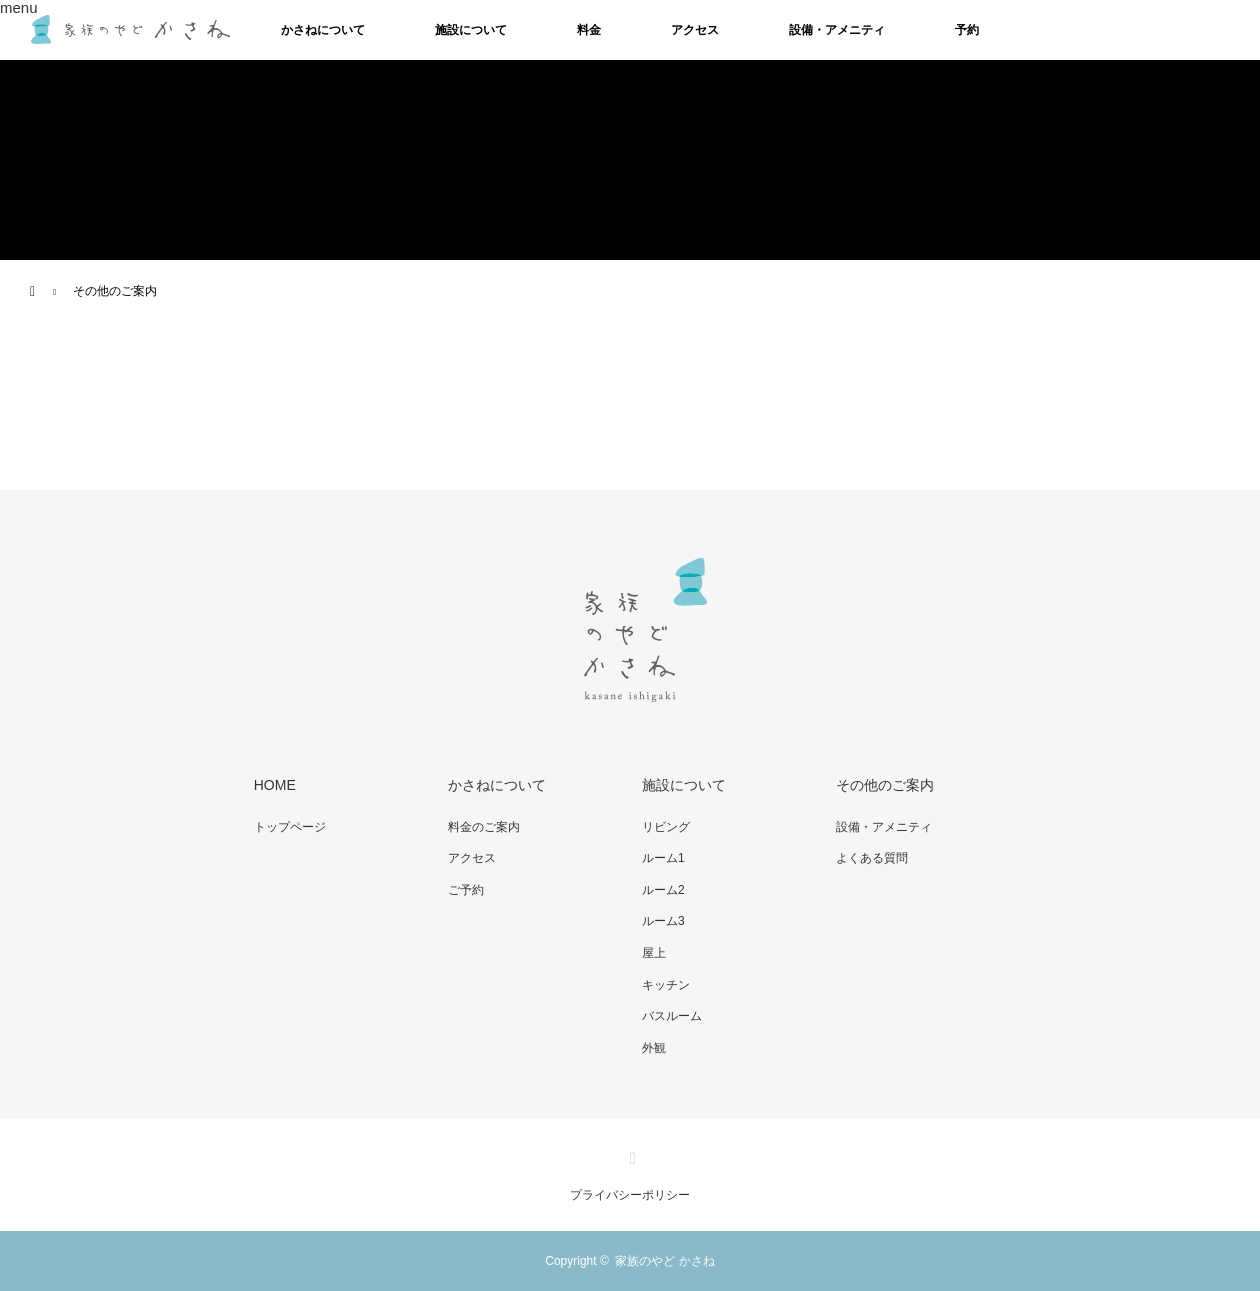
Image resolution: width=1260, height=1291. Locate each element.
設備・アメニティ (837, 30)
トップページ (290, 827)
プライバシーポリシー (630, 1195)
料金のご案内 (484, 827)
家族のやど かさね (664, 1261)
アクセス (695, 30)
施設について (471, 30)
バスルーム (672, 1016)
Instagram (630, 1154)
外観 (654, 1048)
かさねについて (323, 30)
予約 (967, 30)
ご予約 (466, 890)
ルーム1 (663, 858)
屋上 (654, 953)
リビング (666, 827)
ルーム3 (663, 921)
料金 (589, 30)
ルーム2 (663, 890)
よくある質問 (872, 858)
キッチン (666, 985)
